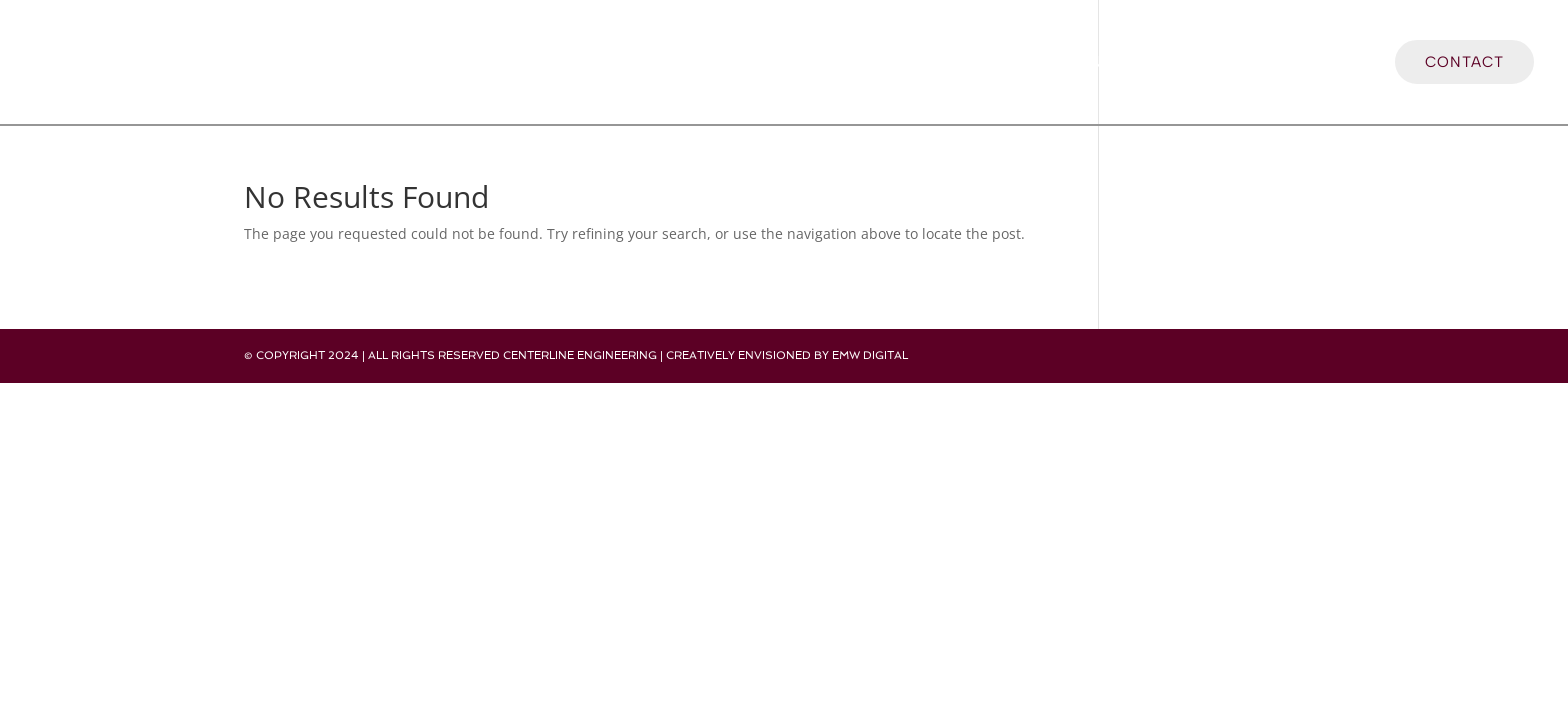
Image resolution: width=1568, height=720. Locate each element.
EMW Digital (870, 355)
